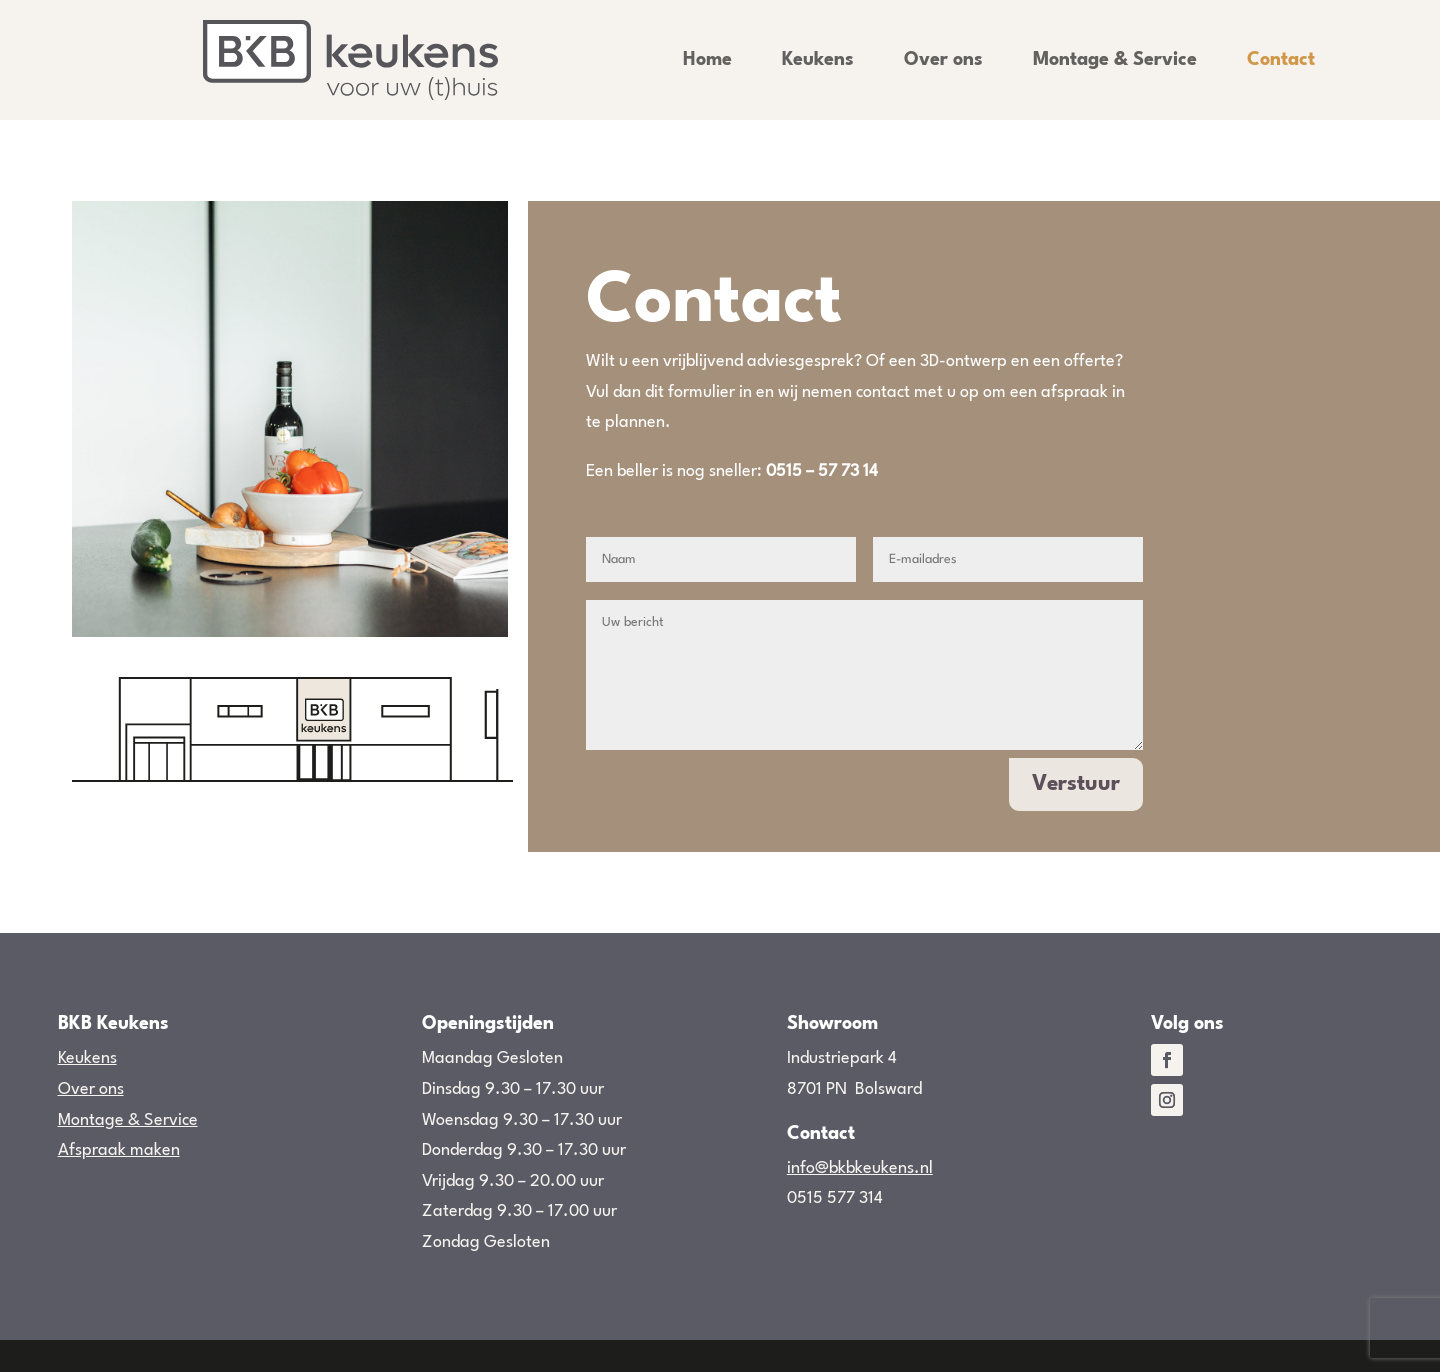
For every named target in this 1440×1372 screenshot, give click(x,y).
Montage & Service (1115, 60)
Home (707, 60)
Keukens (818, 60)
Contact (1281, 60)
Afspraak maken (119, 1150)
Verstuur (1076, 784)
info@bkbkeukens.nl (860, 1168)
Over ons (943, 60)
